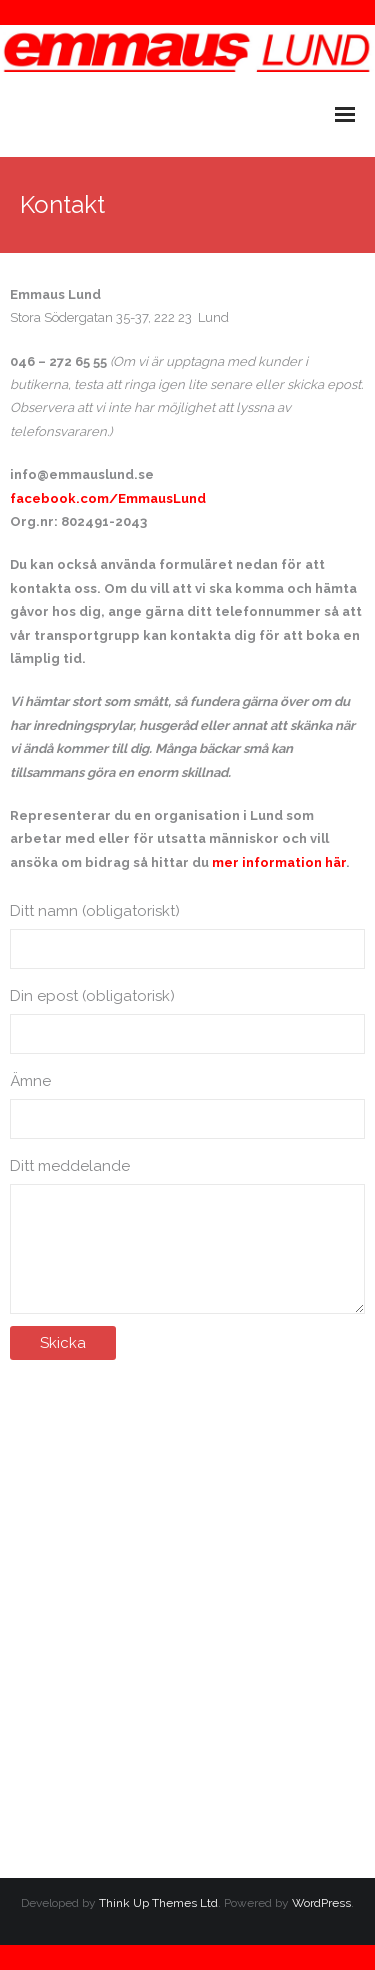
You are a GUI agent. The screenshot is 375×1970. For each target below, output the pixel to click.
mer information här (279, 862)
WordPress (321, 1903)
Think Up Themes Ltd (158, 1903)
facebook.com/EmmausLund (108, 498)
